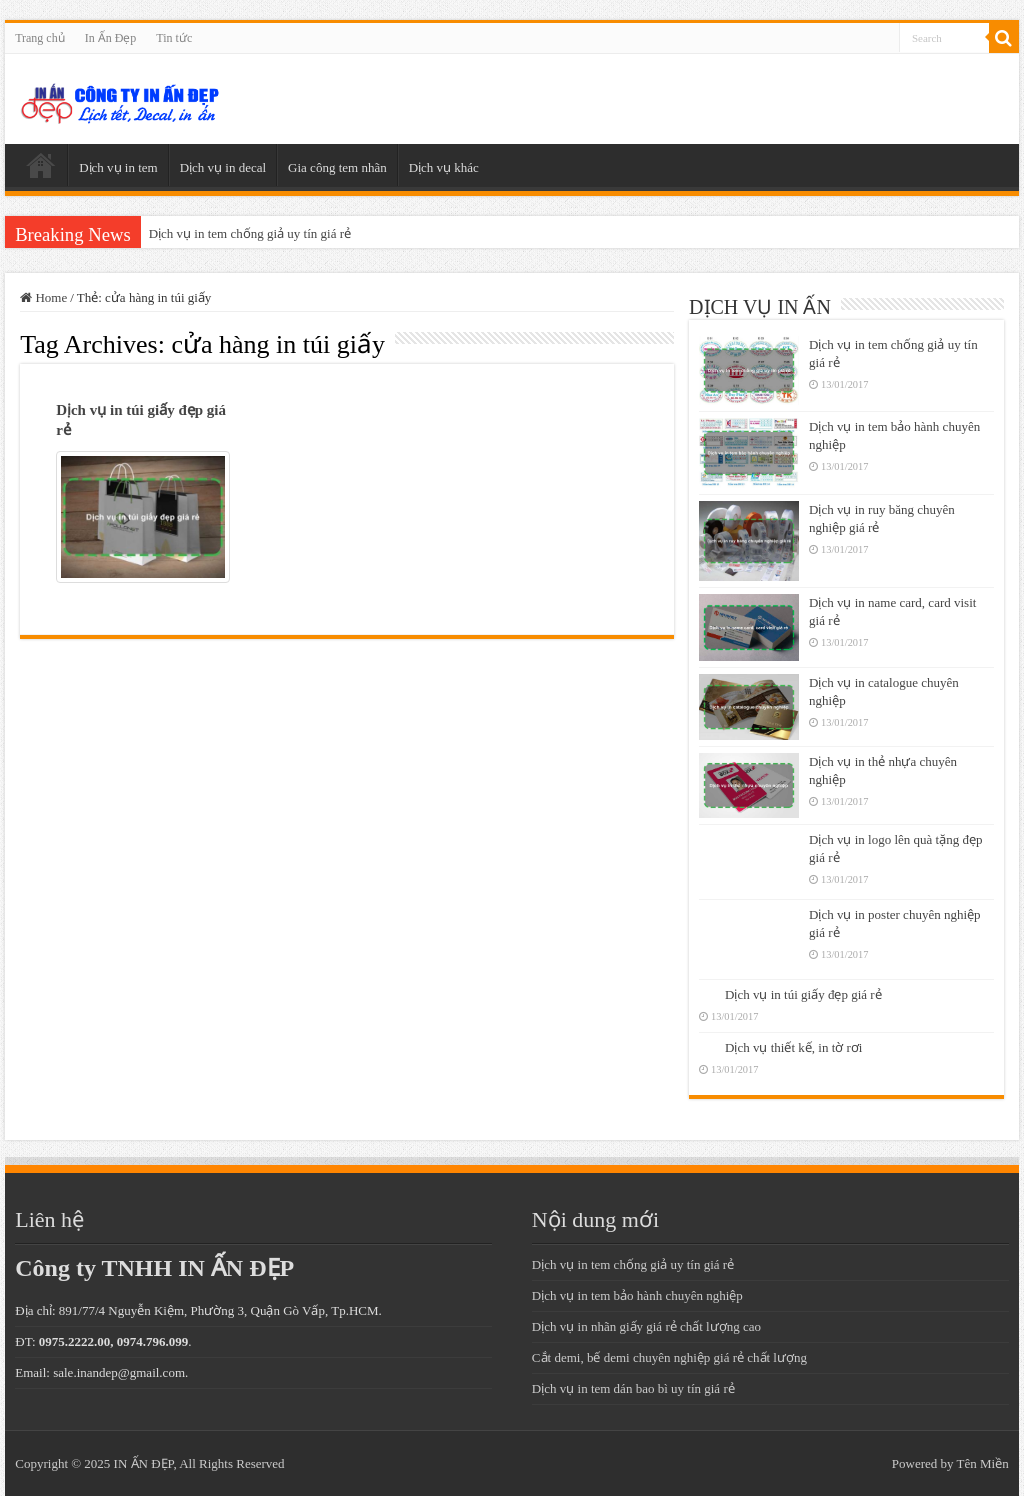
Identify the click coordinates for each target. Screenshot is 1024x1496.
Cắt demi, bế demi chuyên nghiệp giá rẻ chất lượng (669, 1357)
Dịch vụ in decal (223, 167)
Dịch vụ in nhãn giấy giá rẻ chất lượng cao (646, 1326)
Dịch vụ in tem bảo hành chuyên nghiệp (637, 1295)
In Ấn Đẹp (111, 38)
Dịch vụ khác (444, 167)
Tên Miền (983, 1463)
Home (43, 297)
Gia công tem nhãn (337, 167)
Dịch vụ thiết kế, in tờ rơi (793, 1047)
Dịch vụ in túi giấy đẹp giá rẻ (803, 994)
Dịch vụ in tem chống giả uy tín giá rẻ (250, 233)
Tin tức (174, 38)
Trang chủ (40, 38)
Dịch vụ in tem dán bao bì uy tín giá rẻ (633, 1388)
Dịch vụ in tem (118, 167)
